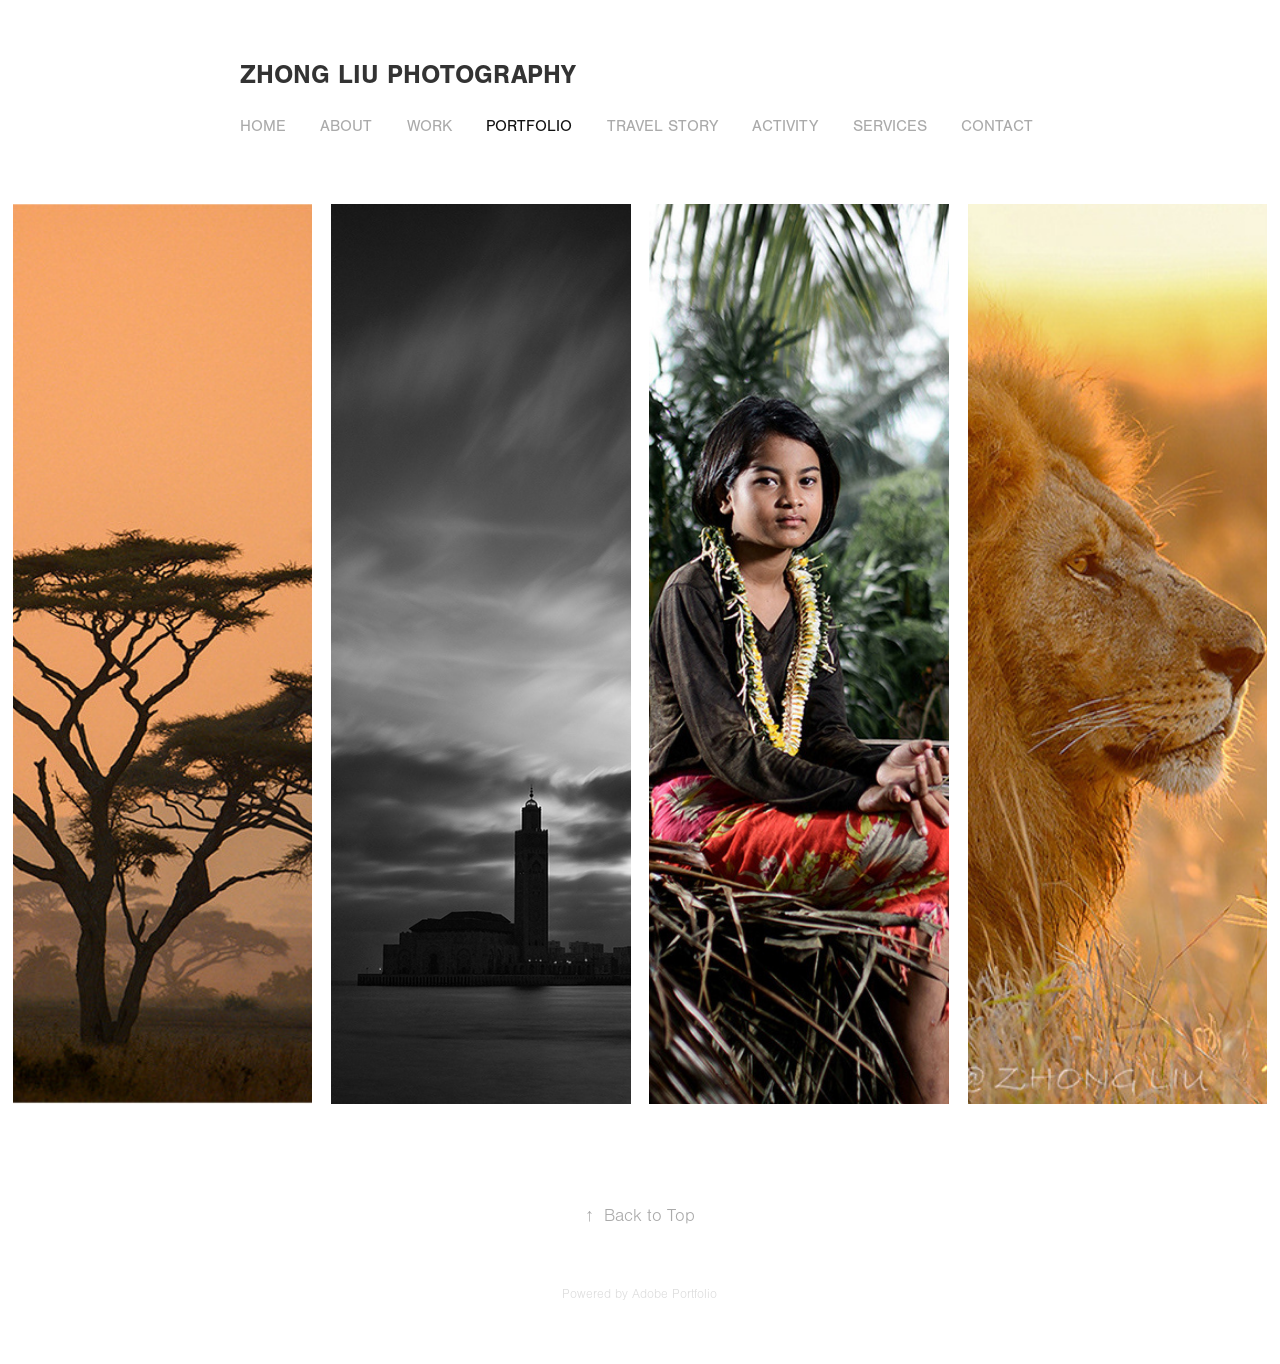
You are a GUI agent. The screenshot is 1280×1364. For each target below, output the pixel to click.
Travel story (662, 126)
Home (263, 126)
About (346, 126)
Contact (997, 126)
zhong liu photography (408, 75)
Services (890, 126)
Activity (785, 126)
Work (429, 126)
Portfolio (529, 126)
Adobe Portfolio (674, 1294)
